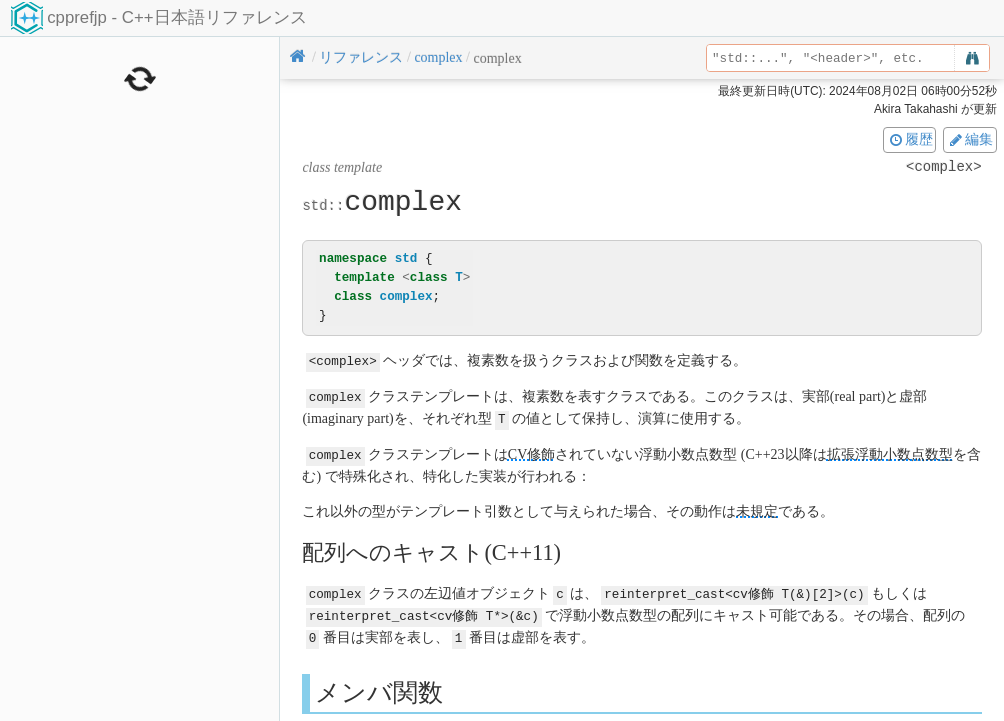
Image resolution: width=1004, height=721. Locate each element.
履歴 (910, 139)
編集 (970, 139)
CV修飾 (531, 451)
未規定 (757, 507)
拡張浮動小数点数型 (890, 451)
